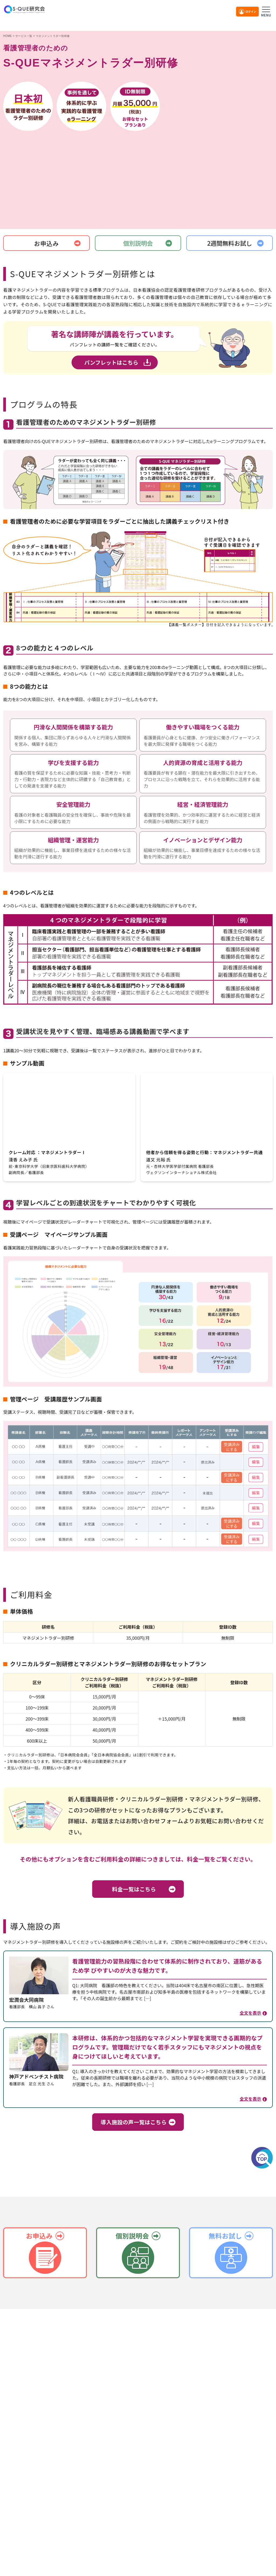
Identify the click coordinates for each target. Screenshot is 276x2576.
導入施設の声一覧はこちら (134, 2122)
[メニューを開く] (266, 11)
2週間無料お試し (229, 243)
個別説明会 (138, 243)
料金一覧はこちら (134, 1889)
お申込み (46, 243)
